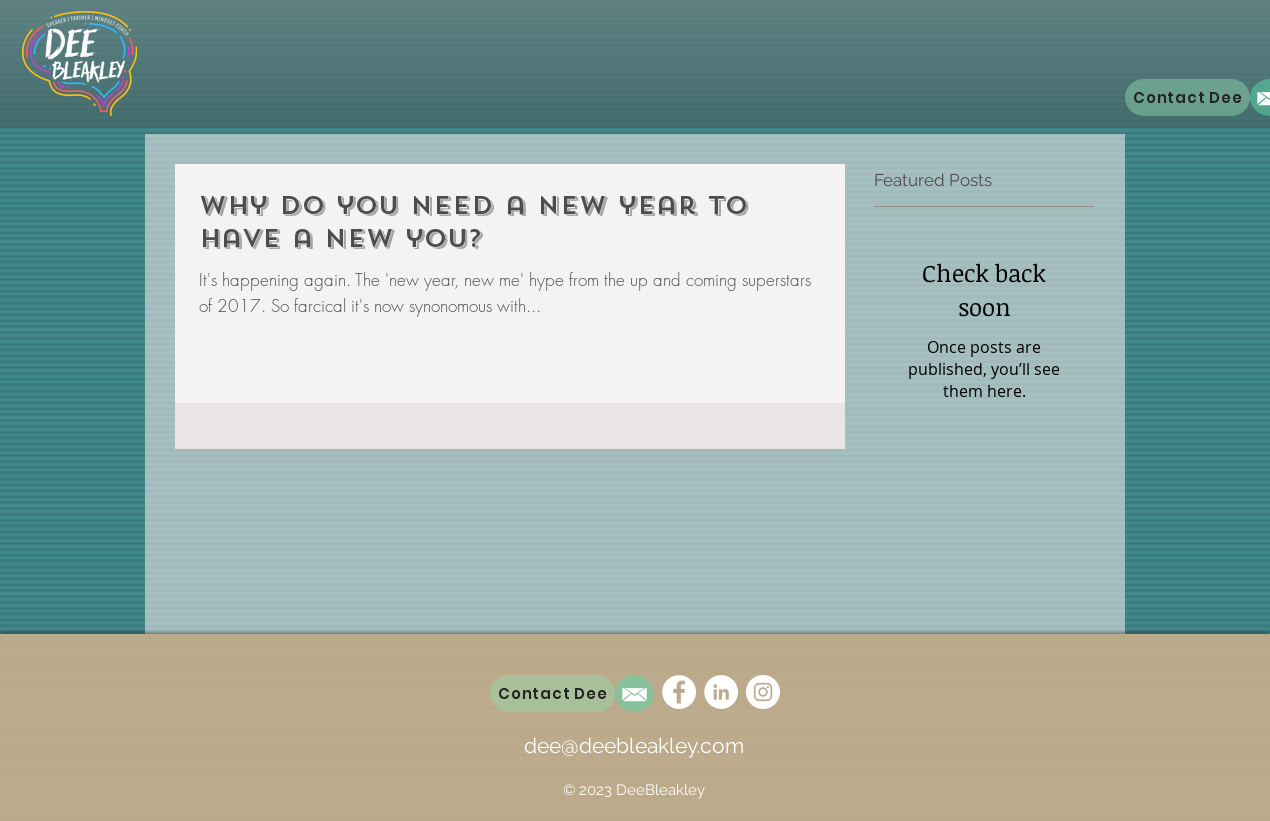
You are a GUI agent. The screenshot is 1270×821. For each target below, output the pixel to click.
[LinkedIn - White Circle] (721, 692)
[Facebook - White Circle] (679, 692)
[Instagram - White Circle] (763, 692)
